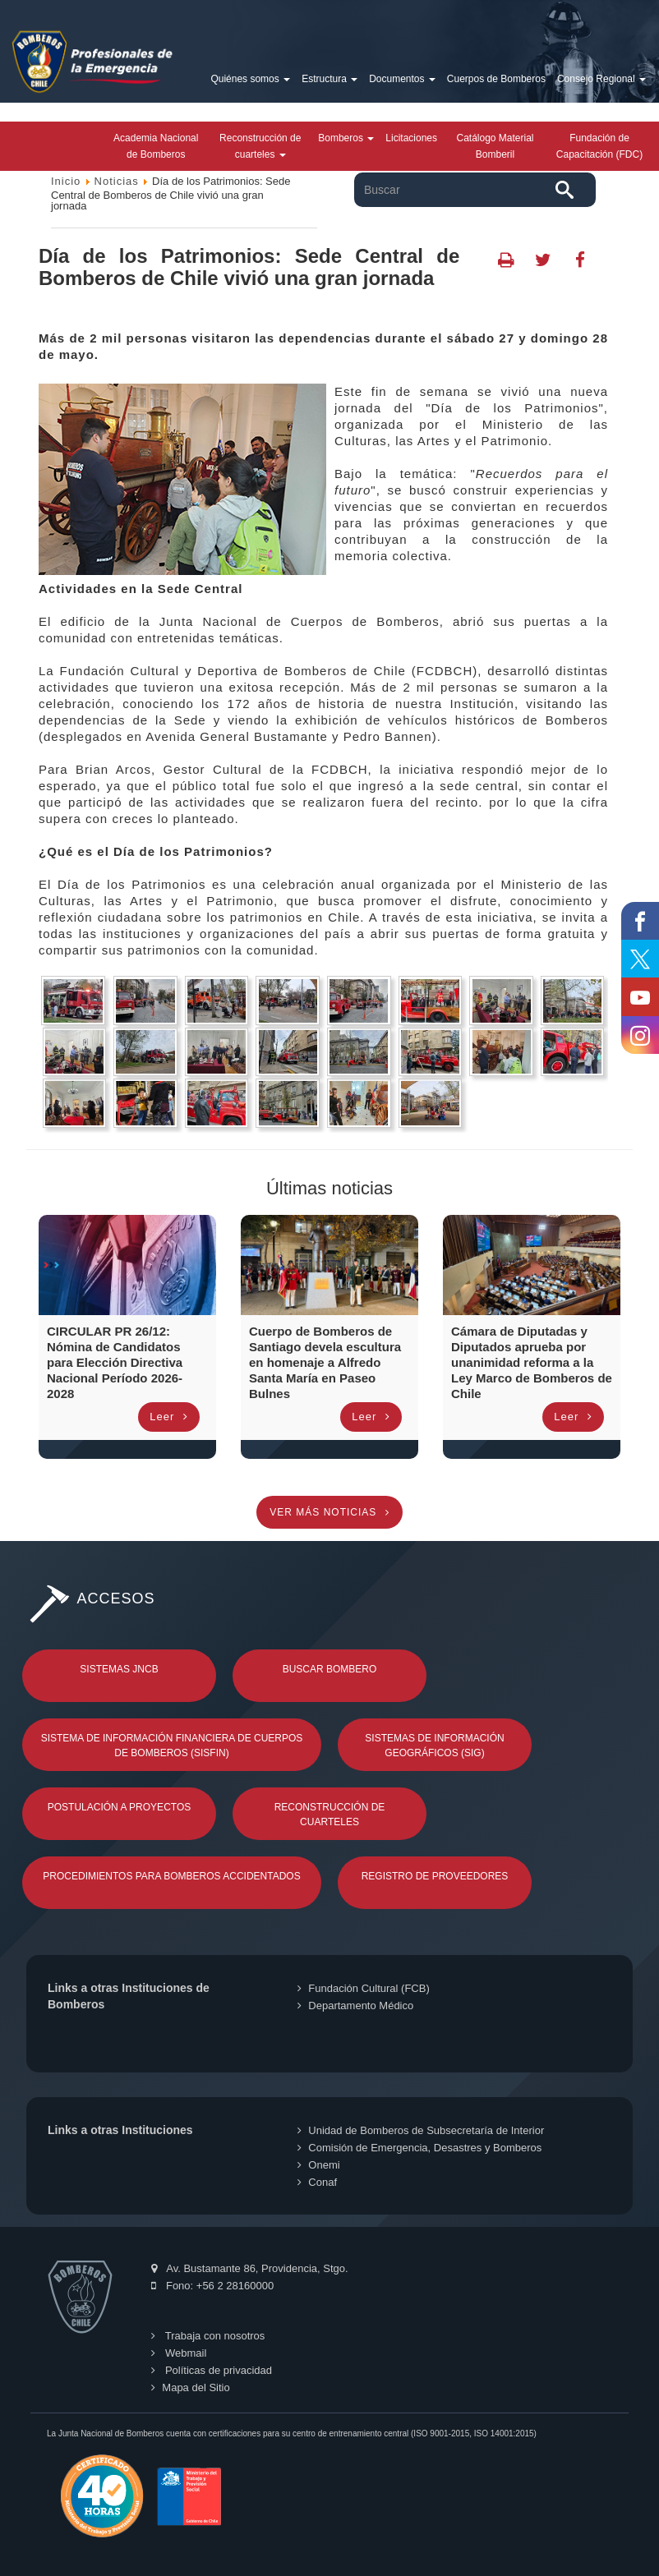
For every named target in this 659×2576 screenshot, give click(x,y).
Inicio (66, 181)
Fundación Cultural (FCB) (363, 1988)
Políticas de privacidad (211, 2370)
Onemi (318, 2165)
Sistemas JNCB (119, 1669)
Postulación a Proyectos (119, 1807)
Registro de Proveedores (435, 1876)
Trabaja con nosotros (208, 2336)
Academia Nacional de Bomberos (155, 146)
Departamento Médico (355, 2005)
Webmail (178, 2353)
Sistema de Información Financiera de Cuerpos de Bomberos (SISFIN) (172, 1745)
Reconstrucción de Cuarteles (329, 1814)
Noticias (116, 181)
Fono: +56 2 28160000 (212, 2285)
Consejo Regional (601, 79)
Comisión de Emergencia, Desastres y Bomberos (419, 2147)
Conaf (317, 2182)
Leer (169, 1416)
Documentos (402, 79)
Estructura (329, 79)
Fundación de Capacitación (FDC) (599, 146)
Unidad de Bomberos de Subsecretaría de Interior (420, 2130)
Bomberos (346, 138)
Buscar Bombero (330, 1669)
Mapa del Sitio (190, 2387)
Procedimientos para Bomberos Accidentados (171, 1876)
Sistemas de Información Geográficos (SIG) (434, 1745)
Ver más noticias (329, 1512)
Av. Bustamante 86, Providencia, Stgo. (249, 2268)
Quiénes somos (250, 79)
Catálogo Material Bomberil (494, 146)
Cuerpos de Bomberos (496, 79)
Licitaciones (411, 138)
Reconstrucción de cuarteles (260, 146)
